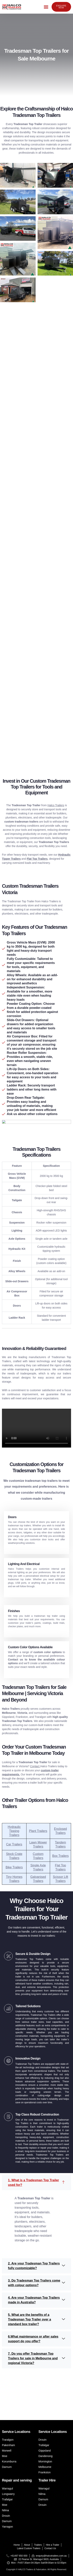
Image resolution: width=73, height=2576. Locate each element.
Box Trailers (60, 1855)
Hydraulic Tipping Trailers (14, 1831)
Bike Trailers (14, 1867)
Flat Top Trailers (37, 858)
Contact (35, 1766)
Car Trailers (14, 1844)
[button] (46, 7)
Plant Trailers (38, 1831)
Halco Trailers (55, 805)
